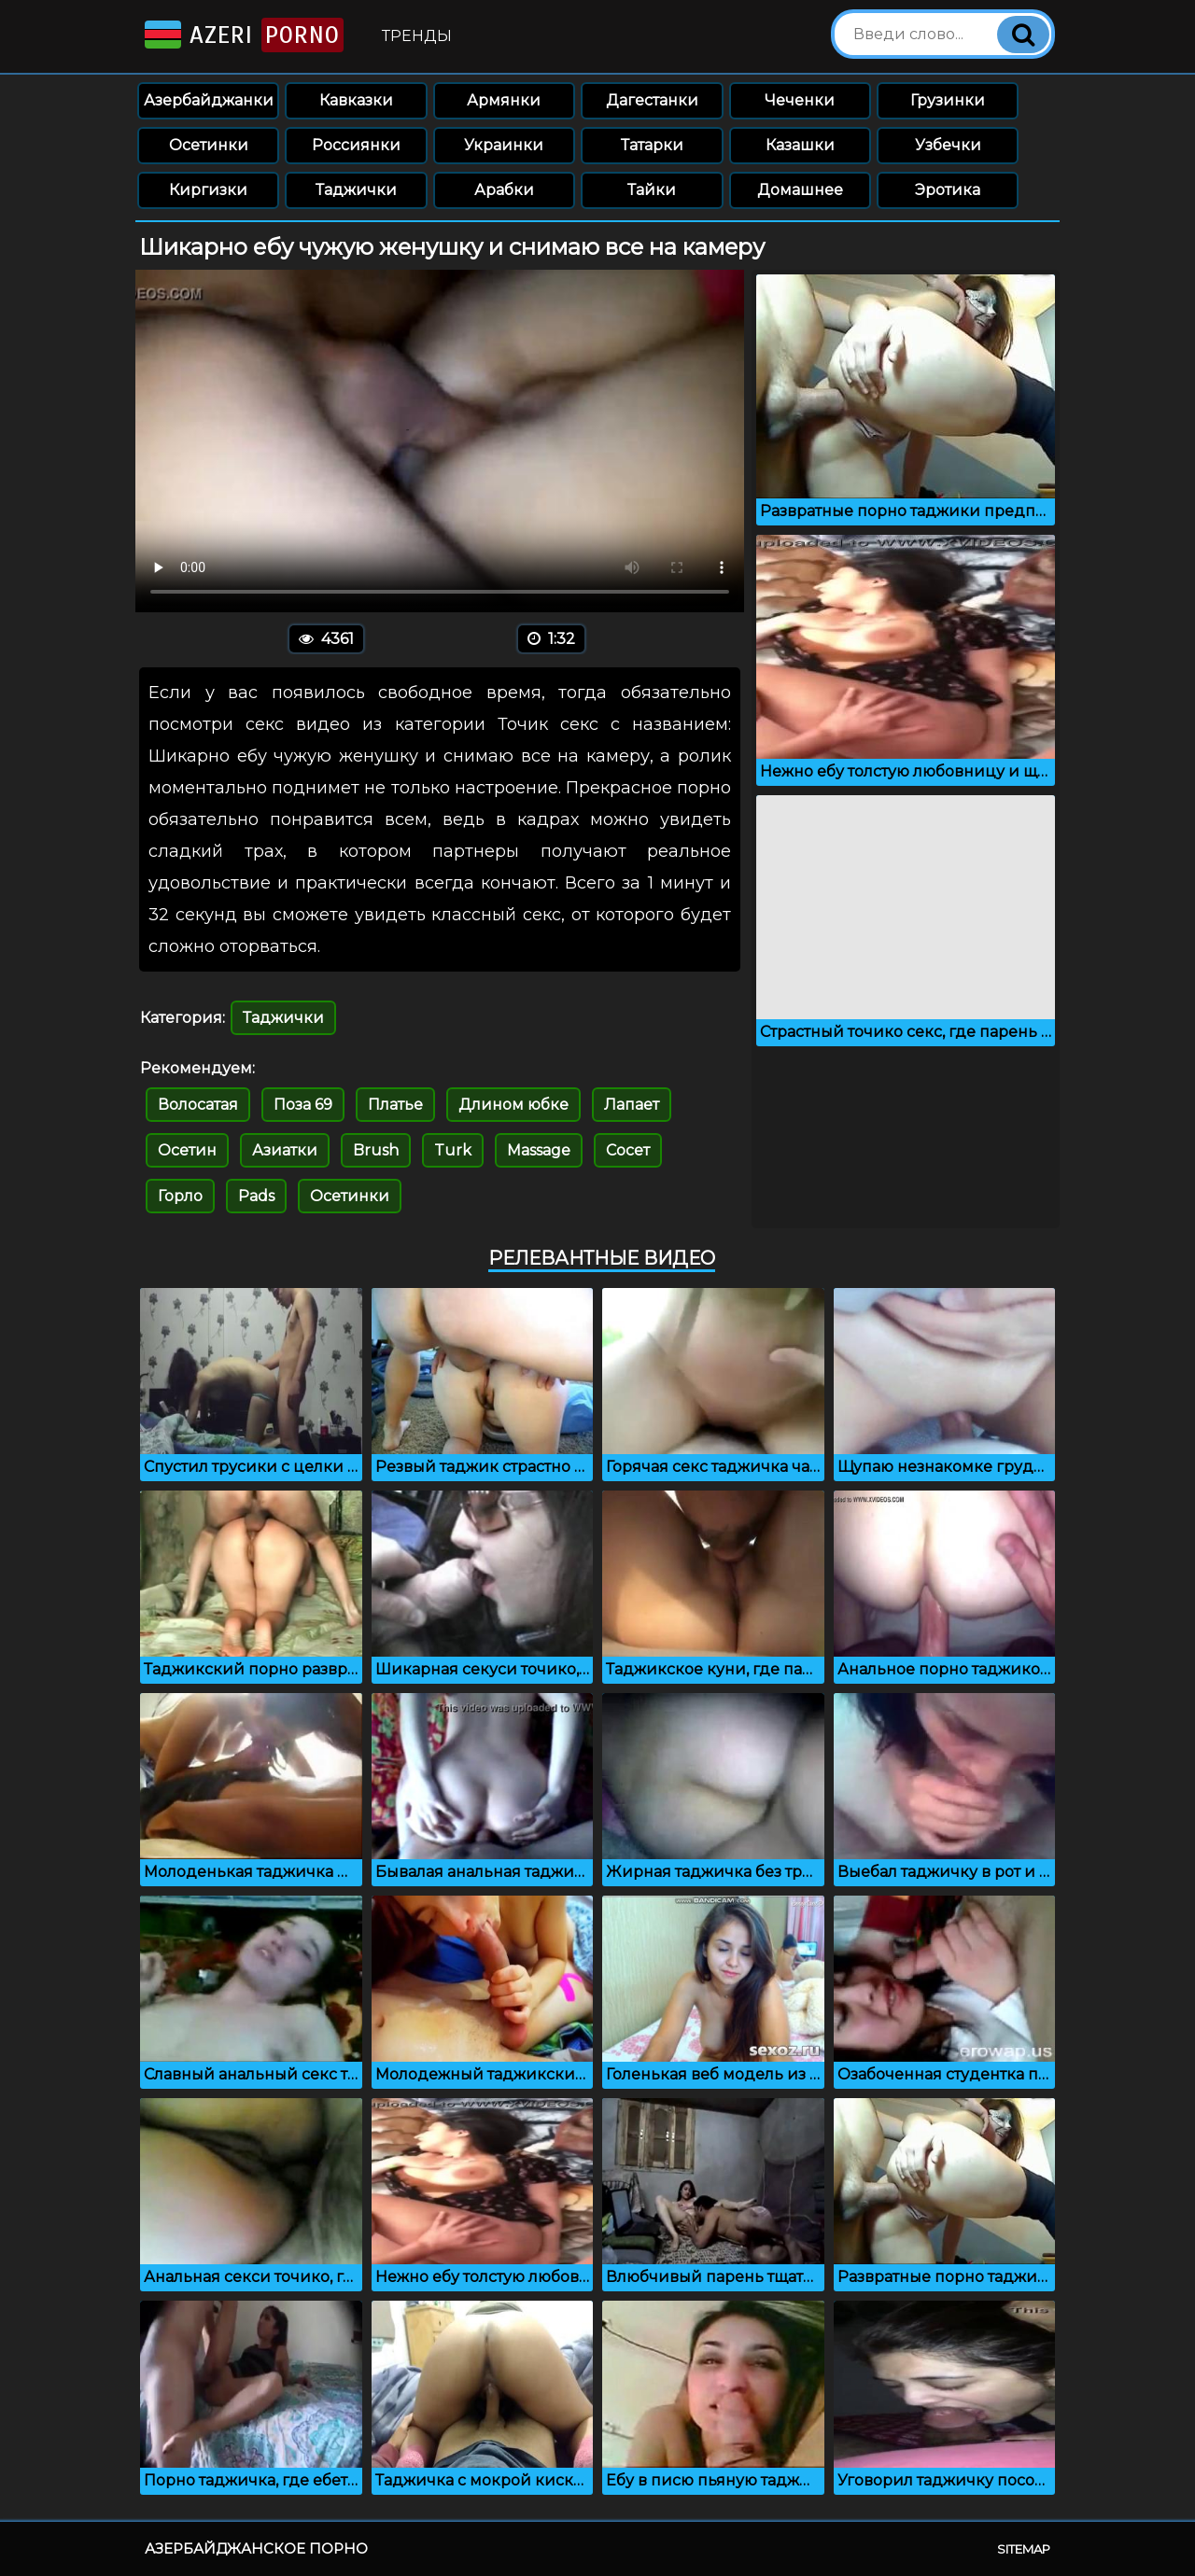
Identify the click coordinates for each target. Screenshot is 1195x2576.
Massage (538, 1150)
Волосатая (198, 1104)
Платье (395, 1104)
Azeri (242, 35)
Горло (180, 1196)
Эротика (947, 190)
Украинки (503, 145)
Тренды (417, 36)
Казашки (800, 145)
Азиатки (284, 1150)
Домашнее (800, 190)
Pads (256, 1196)
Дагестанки (652, 100)
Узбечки (948, 145)
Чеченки (800, 100)
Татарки (652, 145)
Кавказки (356, 100)
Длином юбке (513, 1104)
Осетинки (208, 145)
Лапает (631, 1104)
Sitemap (1023, 2548)
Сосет (628, 1150)
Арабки (504, 190)
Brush (376, 1150)
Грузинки (947, 100)
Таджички (356, 190)
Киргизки (208, 190)
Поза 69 (303, 1104)
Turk (452, 1150)
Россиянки (356, 145)
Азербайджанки (209, 100)
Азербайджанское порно (256, 2548)
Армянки (504, 100)
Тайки (651, 190)
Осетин (187, 1150)
